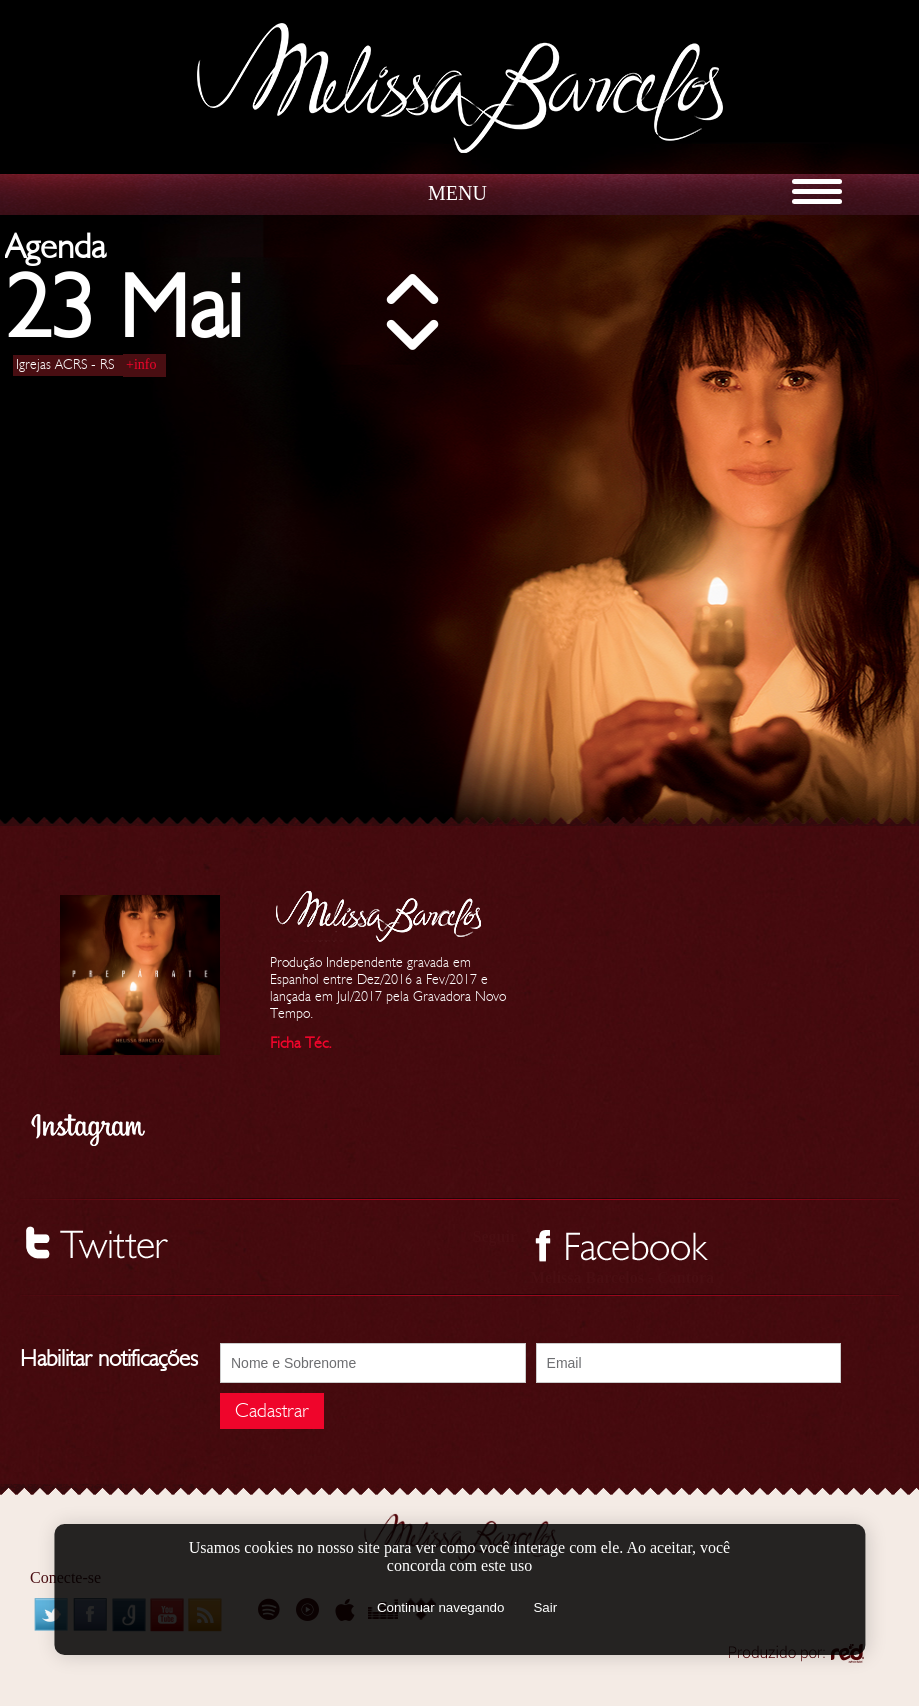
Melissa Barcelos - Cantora (622, 1277)
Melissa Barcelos (460, 88)
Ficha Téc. (301, 1043)
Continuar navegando (440, 1607)
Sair (545, 1607)
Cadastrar (272, 1411)
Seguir (495, 1236)
